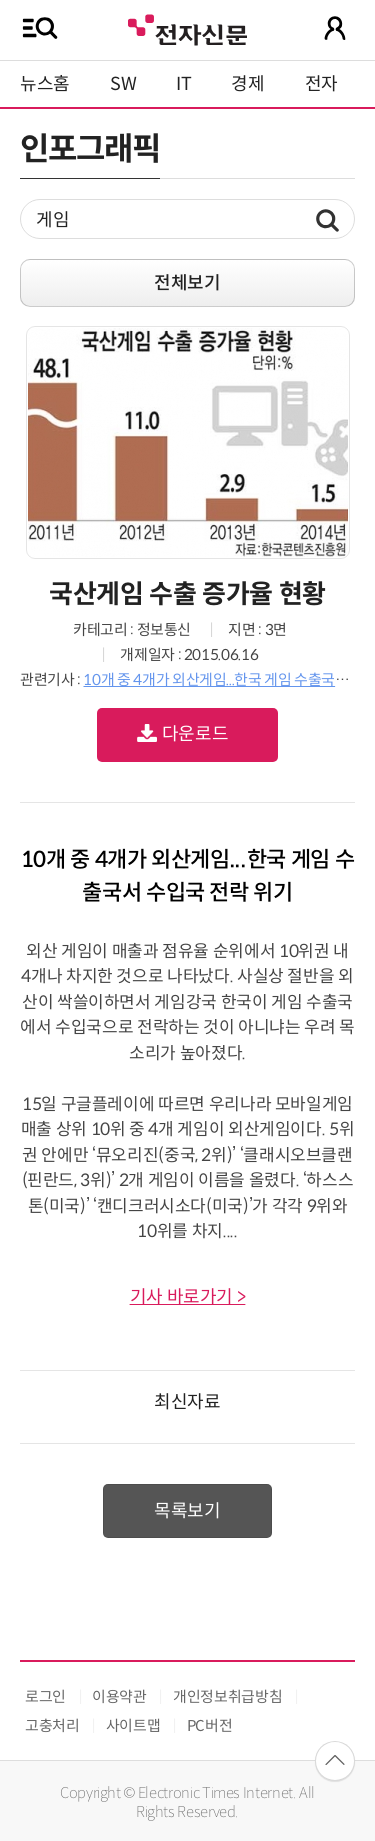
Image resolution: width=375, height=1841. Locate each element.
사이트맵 (133, 1725)
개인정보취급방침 (227, 1696)
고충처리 (52, 1725)
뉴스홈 (45, 84)
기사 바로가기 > (188, 1297)
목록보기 (187, 1511)
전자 (321, 84)
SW (123, 84)
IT (183, 84)
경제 (247, 84)
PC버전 (210, 1725)
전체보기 (187, 283)
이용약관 (119, 1696)
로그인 (45, 1696)
